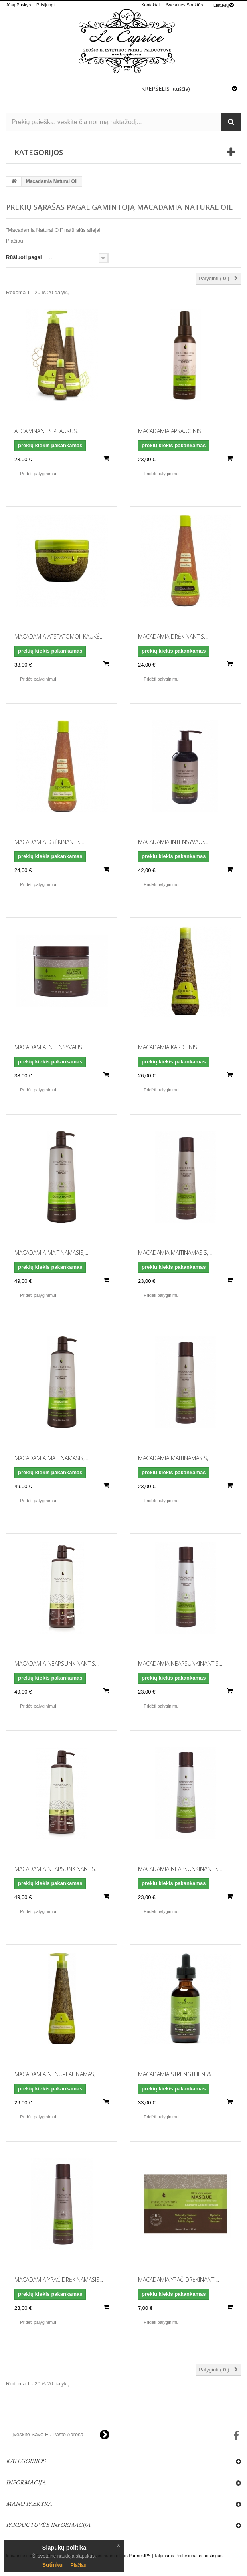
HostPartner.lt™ (135, 2555)
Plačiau (14, 241)
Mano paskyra (29, 2503)
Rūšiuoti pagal (24, 257)
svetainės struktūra (185, 4)
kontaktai (150, 4)
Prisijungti (46, 4)
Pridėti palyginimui (38, 473)
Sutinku (52, 2565)
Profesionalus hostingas (199, 2555)
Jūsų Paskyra (19, 4)
